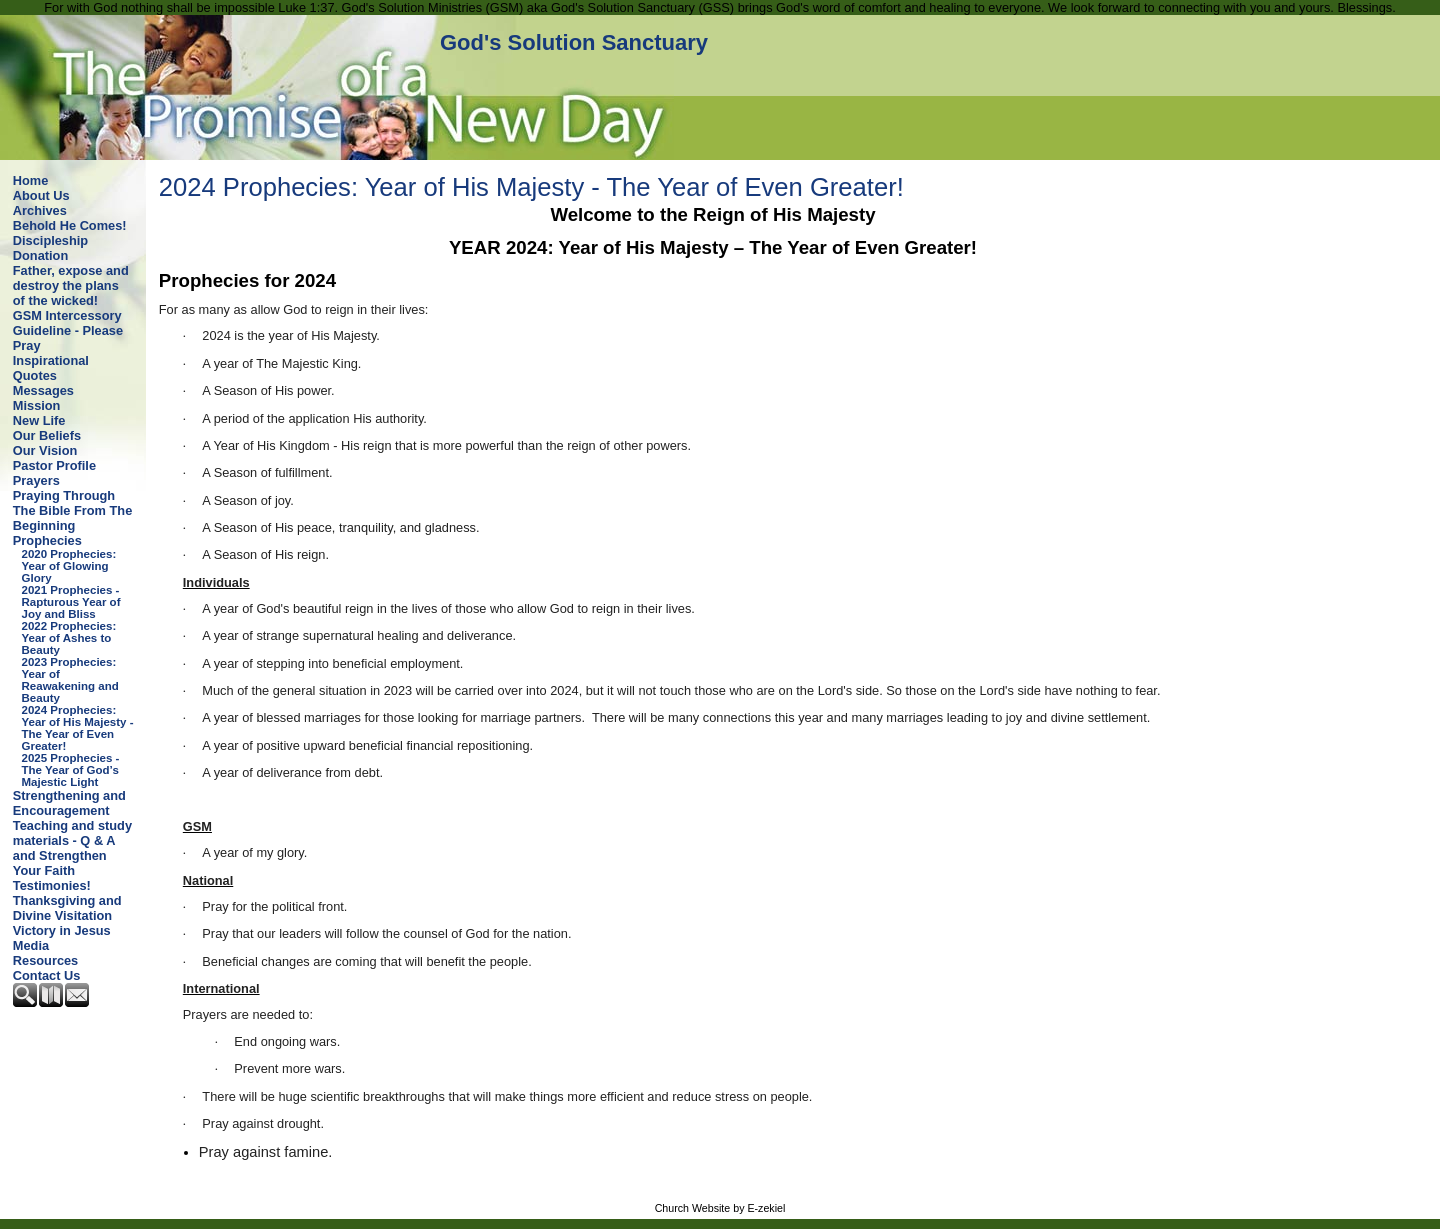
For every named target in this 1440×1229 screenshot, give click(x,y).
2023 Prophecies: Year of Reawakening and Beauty (70, 680)
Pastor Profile (54, 465)
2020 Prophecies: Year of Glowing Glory (69, 566)
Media (31, 945)
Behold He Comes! (70, 225)
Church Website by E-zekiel (720, 1208)
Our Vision (45, 450)
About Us (41, 195)
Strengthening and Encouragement (69, 803)
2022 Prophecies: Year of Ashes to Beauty (69, 638)
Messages (43, 390)
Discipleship (50, 240)
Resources (45, 960)
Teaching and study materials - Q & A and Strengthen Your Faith (72, 848)
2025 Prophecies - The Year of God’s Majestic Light (71, 770)
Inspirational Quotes (51, 368)
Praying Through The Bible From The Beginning (72, 510)
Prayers (36, 480)
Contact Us (47, 975)
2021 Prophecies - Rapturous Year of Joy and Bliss (71, 602)
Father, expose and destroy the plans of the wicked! (71, 285)
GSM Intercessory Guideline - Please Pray (68, 330)
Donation (40, 255)
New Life (39, 420)
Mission (37, 405)
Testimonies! (52, 885)
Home (31, 180)
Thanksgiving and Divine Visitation (67, 908)
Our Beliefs (47, 435)
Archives (40, 210)
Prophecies (47, 540)
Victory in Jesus (62, 930)
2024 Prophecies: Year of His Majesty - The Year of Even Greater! (78, 728)
